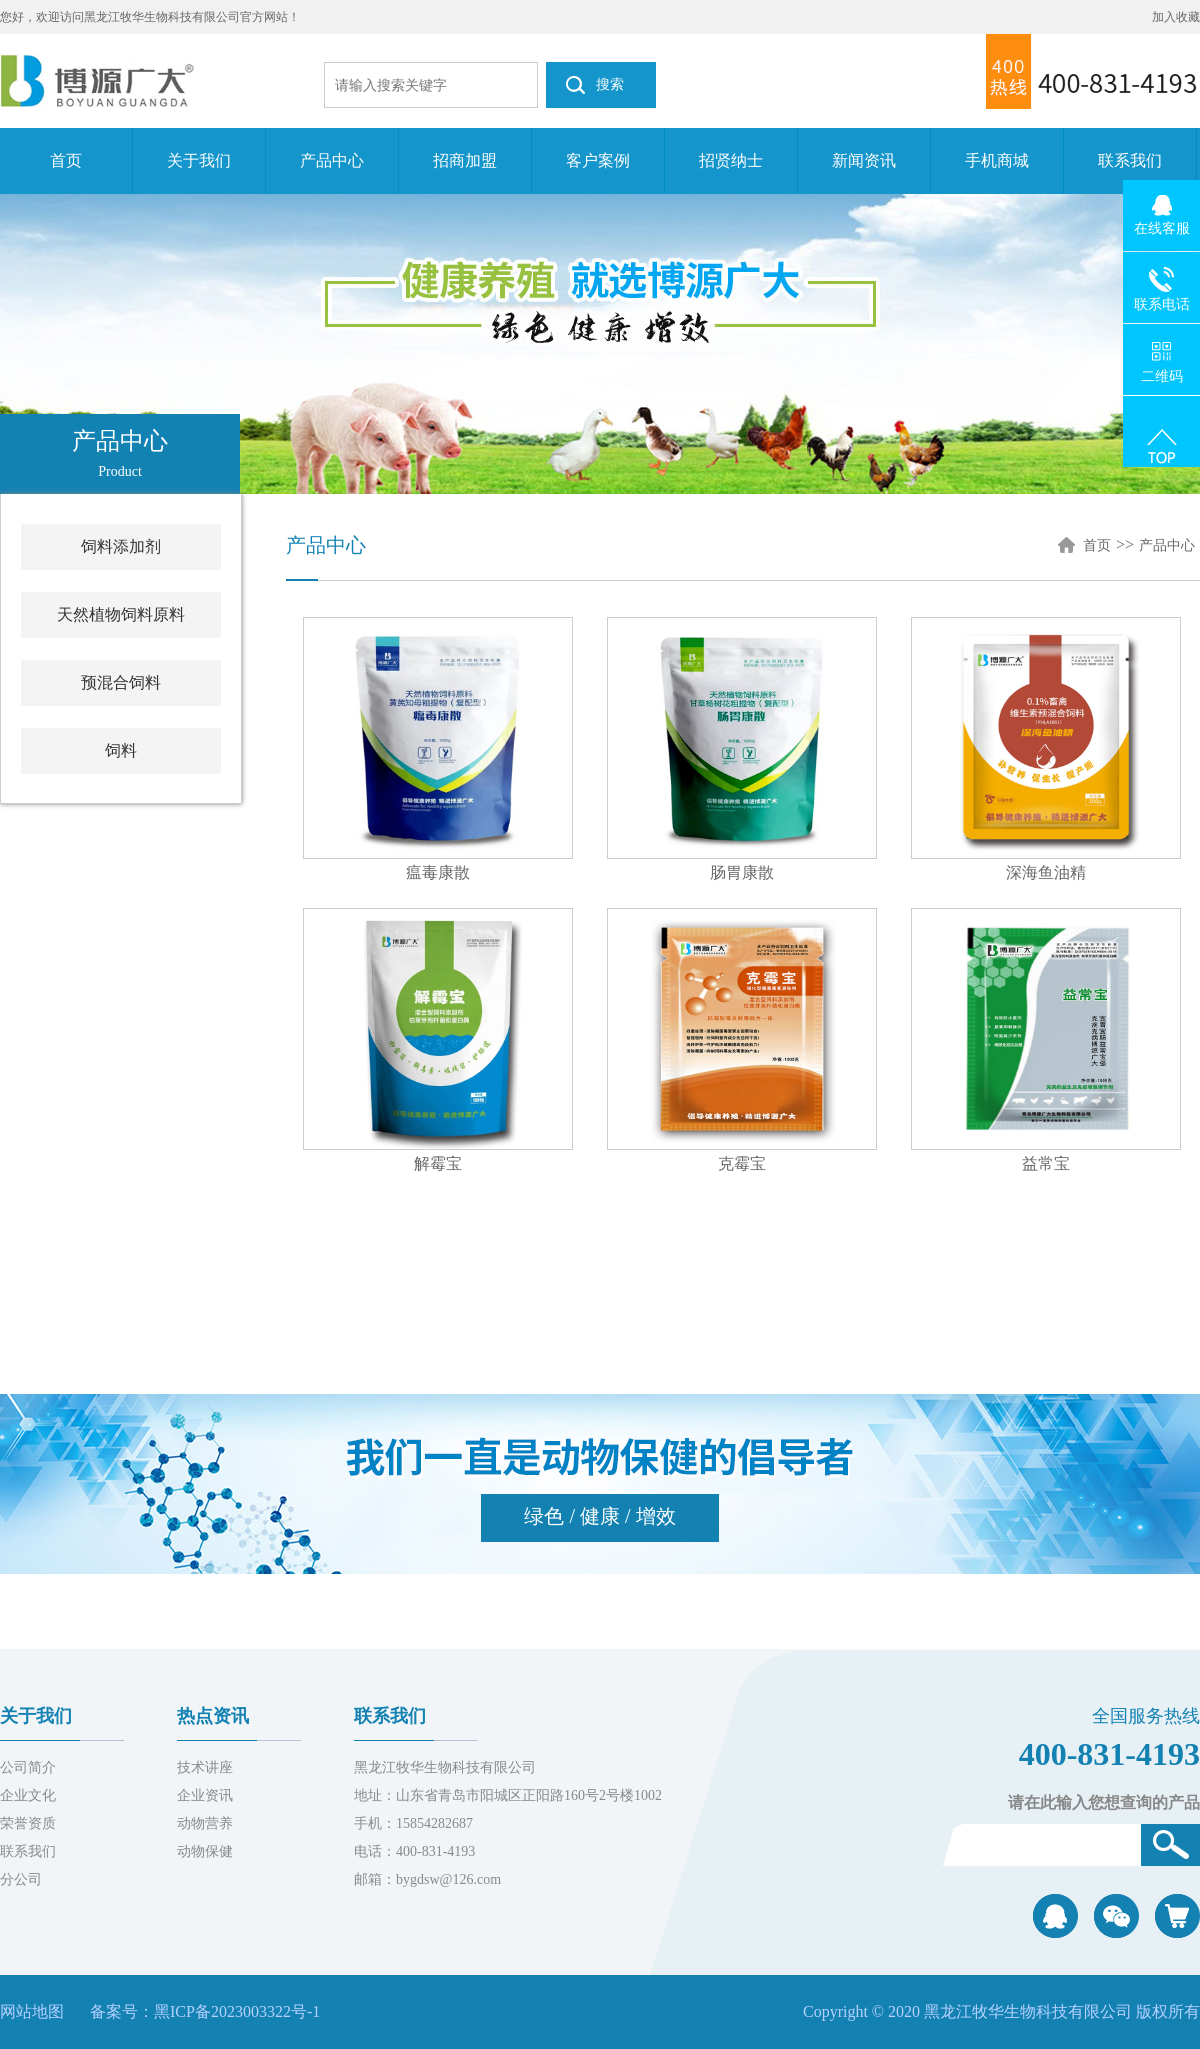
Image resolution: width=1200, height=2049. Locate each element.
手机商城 (997, 160)
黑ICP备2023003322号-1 (237, 2011)
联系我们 (1130, 160)
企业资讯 (205, 1795)
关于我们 (199, 160)
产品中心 (332, 160)
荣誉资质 (28, 1823)
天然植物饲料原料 (121, 614)
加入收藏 (1176, 17)
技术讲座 (205, 1767)
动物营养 (205, 1823)
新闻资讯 (864, 160)
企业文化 (28, 1795)
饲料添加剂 (121, 546)
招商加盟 (465, 160)
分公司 (21, 1879)
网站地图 (32, 2011)
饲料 (121, 750)
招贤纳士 (731, 160)
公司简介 (28, 1767)
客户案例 (598, 160)
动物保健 (205, 1851)
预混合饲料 (121, 682)
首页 (66, 160)
